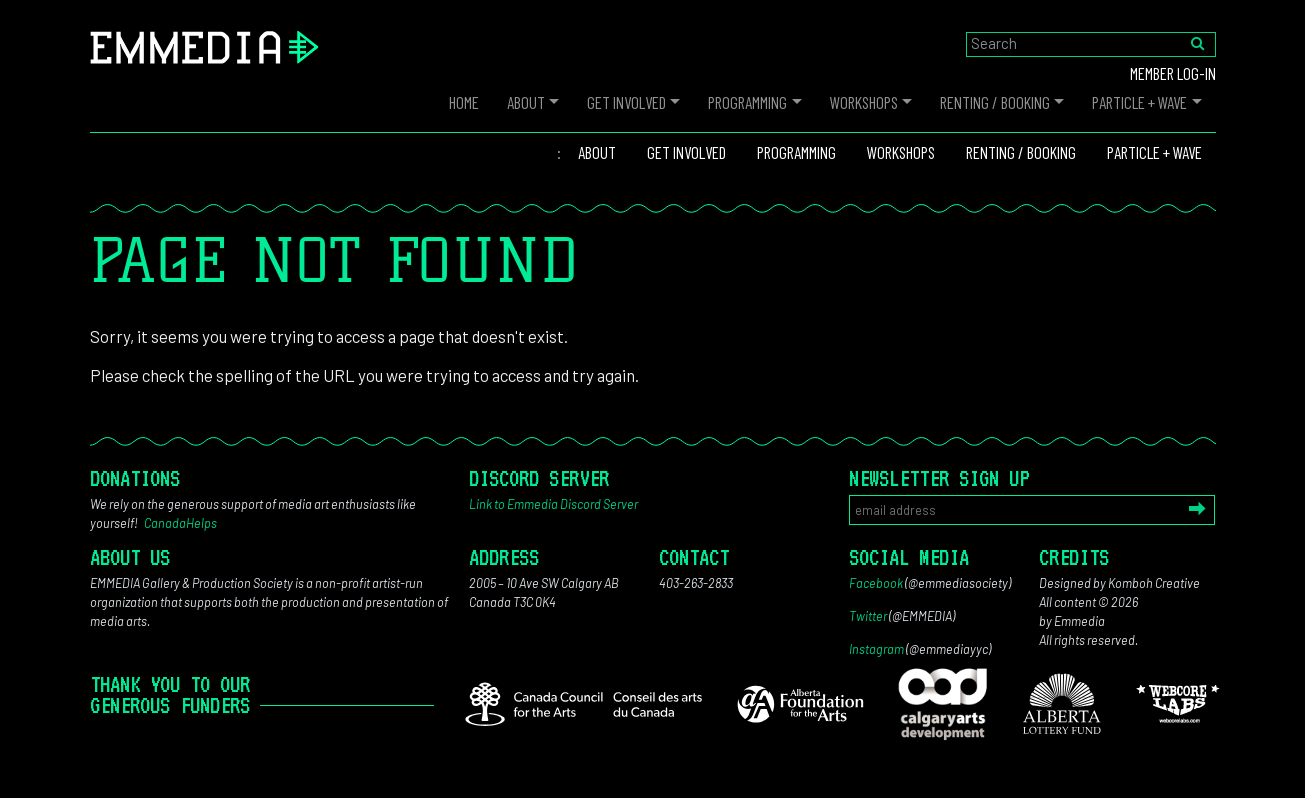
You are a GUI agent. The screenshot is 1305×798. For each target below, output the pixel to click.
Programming (747, 102)
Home (464, 102)
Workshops (864, 102)
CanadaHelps (180, 523)
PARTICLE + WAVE (1139, 102)
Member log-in (1173, 73)
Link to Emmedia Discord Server (553, 504)
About (526, 102)
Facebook (876, 583)
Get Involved (626, 102)
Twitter (868, 616)
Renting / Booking (995, 102)
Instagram (876, 649)
